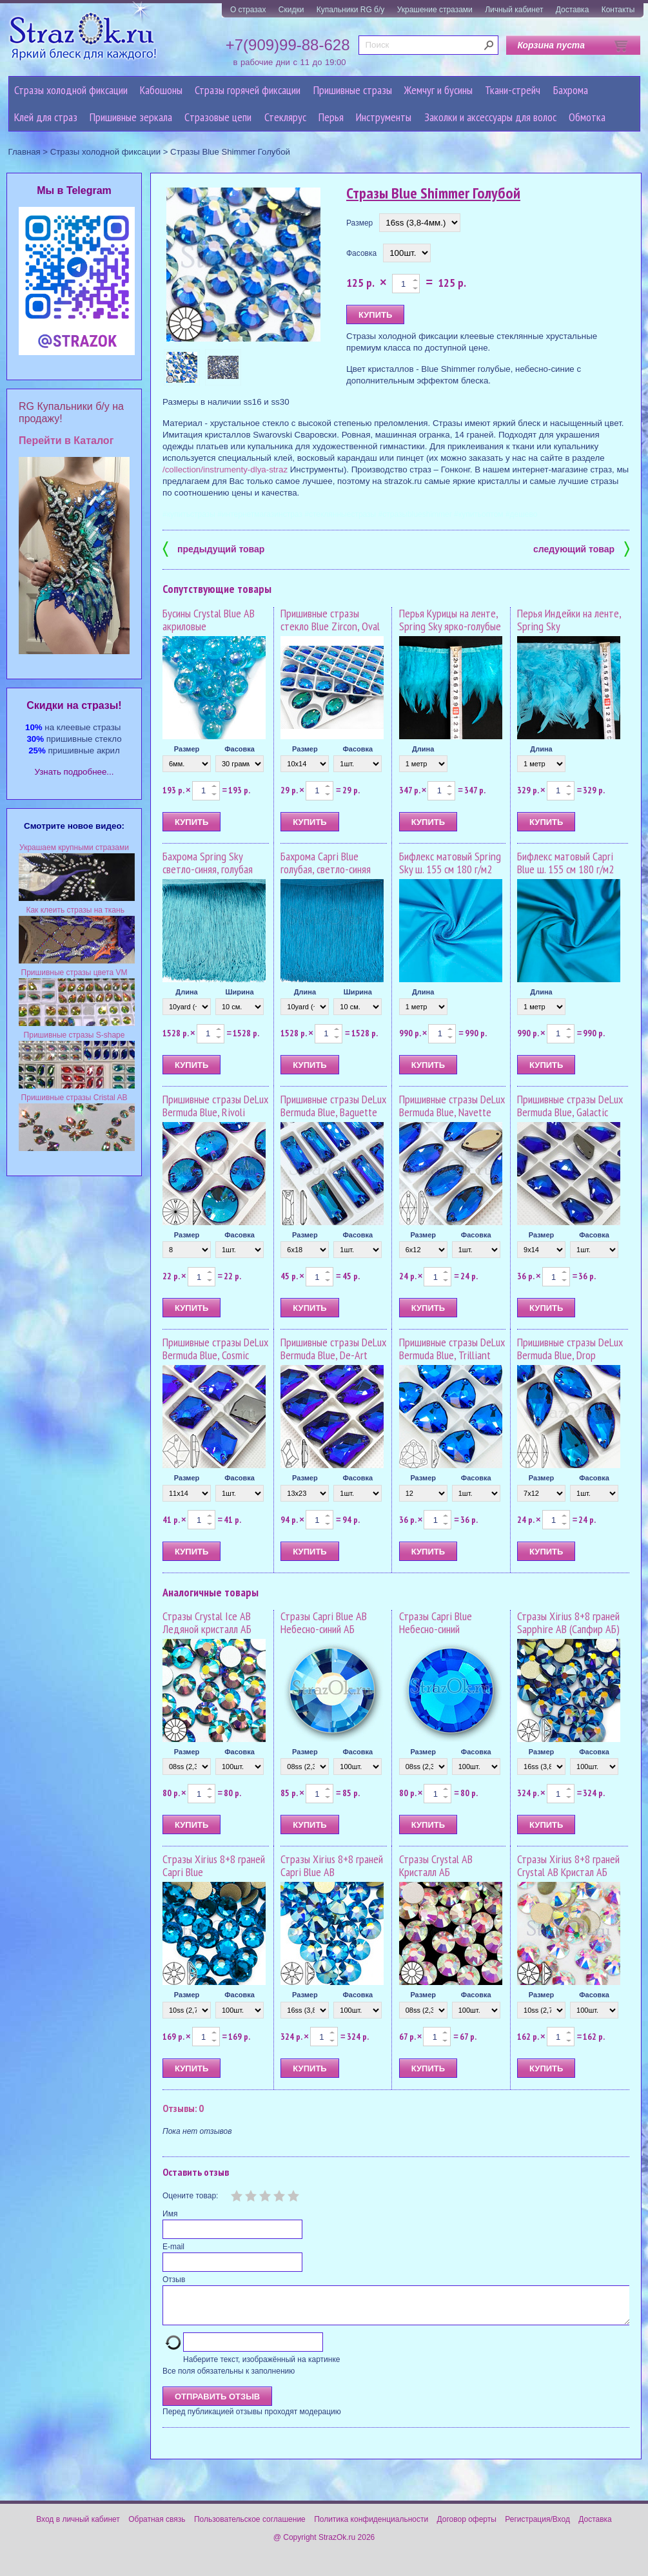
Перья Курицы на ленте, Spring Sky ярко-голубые (450, 620)
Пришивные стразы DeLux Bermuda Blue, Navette (452, 1105)
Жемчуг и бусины (438, 89)
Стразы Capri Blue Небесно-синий (435, 1622)
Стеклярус (285, 117)
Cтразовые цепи (217, 117)
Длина (423, 749)
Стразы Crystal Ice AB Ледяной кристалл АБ (206, 1622)
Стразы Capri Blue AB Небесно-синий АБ (323, 1622)
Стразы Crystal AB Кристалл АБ (436, 1865)
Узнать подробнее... (74, 772)
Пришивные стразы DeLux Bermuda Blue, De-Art (333, 1348)
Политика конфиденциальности (371, 2527)
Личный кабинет (514, 9)
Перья (331, 117)
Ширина (239, 992)
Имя (169, 2213)
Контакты (618, 9)
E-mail (173, 2246)
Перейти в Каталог (66, 440)
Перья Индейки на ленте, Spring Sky (569, 620)
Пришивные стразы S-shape (74, 1035)
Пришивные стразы (352, 89)
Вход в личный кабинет (78, 2527)
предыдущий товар (213, 548)
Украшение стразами (435, 9)
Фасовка (361, 253)
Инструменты (383, 117)
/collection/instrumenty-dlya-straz (225, 469)
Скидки (291, 9)
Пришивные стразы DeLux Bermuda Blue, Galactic (570, 1105)
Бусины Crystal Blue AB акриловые (208, 620)
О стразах (248, 9)
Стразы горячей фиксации (247, 89)
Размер (359, 223)
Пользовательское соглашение (250, 2527)
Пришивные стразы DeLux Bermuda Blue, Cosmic (215, 1348)
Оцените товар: (190, 2195)
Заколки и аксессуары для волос (490, 117)
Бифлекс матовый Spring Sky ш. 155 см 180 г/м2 (450, 862)
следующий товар (581, 548)
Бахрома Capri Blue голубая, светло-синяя (325, 862)
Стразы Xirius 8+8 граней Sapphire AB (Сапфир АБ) (568, 1622)
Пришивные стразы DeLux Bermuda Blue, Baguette (333, 1105)
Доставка (572, 9)
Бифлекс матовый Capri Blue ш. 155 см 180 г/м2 (565, 862)
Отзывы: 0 (183, 2108)
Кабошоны (161, 89)
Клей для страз (45, 117)
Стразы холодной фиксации (71, 89)
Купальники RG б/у (351, 9)
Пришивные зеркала (131, 117)
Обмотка (587, 117)
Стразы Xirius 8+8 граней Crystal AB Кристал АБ (568, 1865)
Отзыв (173, 2279)
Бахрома (570, 89)
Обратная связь (156, 2527)
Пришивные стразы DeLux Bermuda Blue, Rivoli (215, 1105)
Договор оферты (466, 2527)
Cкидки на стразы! (73, 705)
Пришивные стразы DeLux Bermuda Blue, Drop (570, 1348)
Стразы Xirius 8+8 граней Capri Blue (213, 1865)
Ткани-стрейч (512, 89)
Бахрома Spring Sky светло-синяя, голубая (207, 862)
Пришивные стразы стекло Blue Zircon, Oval (330, 620)
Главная (24, 152)
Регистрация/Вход (537, 2527)
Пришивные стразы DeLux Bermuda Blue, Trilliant (452, 1348)
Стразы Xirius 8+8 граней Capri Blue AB (331, 1865)
